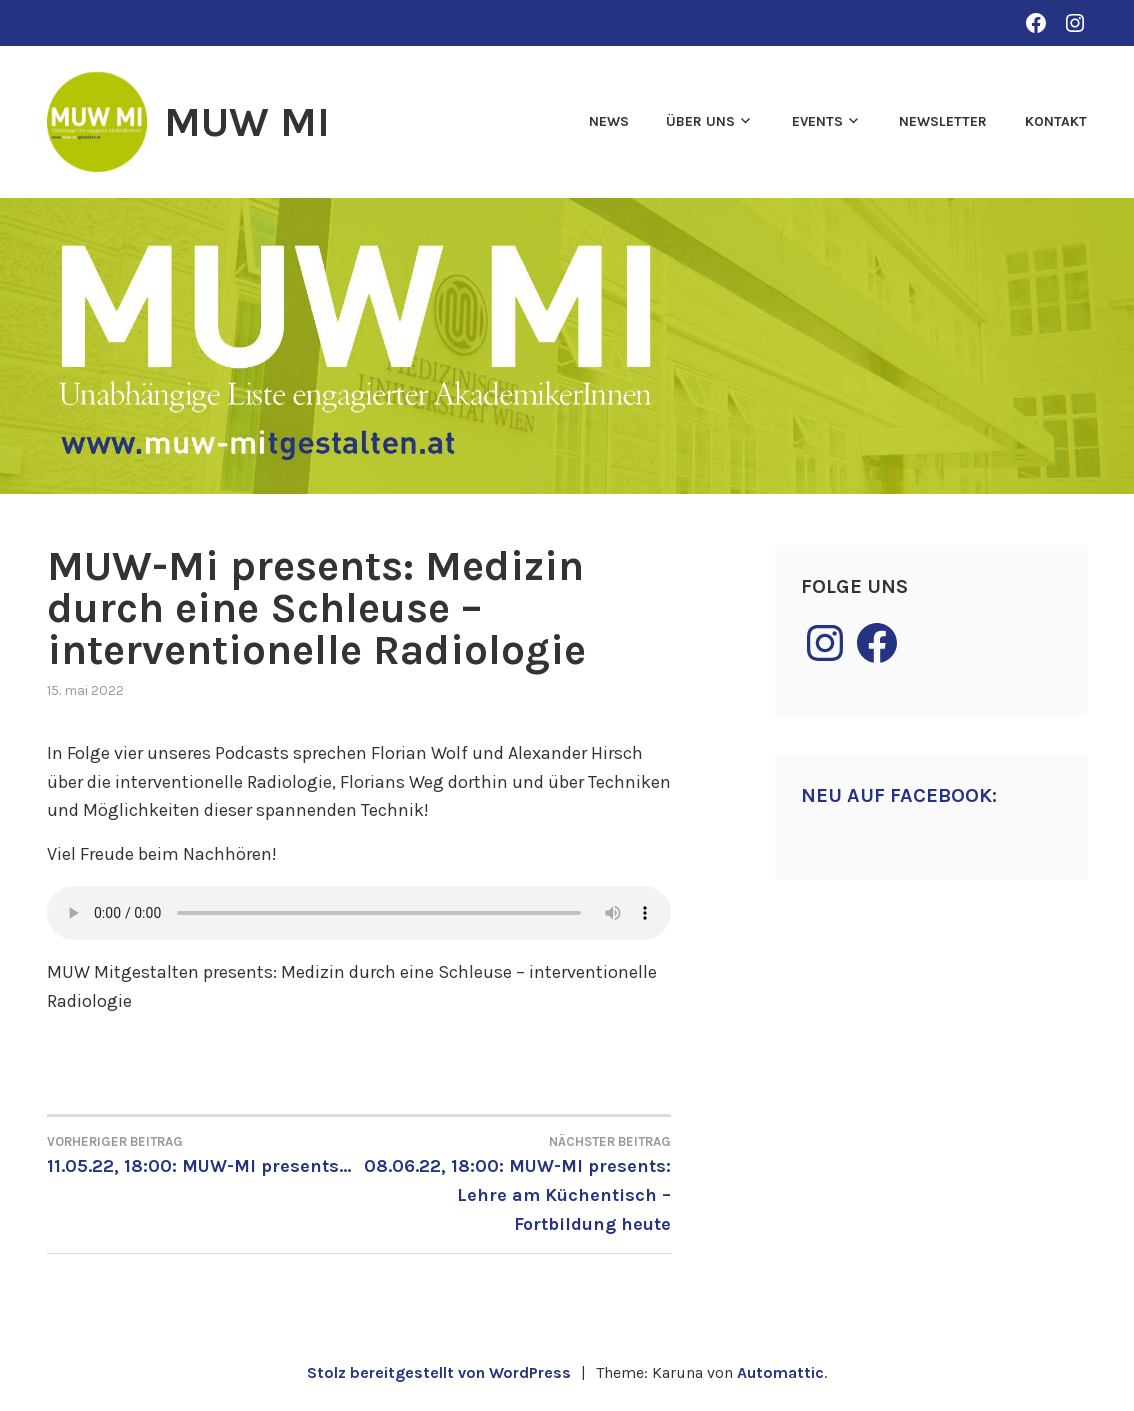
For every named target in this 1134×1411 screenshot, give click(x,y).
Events (817, 121)
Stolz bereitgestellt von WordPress (439, 1372)
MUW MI (247, 122)
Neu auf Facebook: (899, 795)
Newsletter (943, 121)
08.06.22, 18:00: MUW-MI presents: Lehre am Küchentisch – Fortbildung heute (515, 1183)
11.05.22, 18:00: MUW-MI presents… (203, 1154)
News (609, 121)
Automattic (780, 1372)
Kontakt (1056, 121)
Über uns (700, 121)
